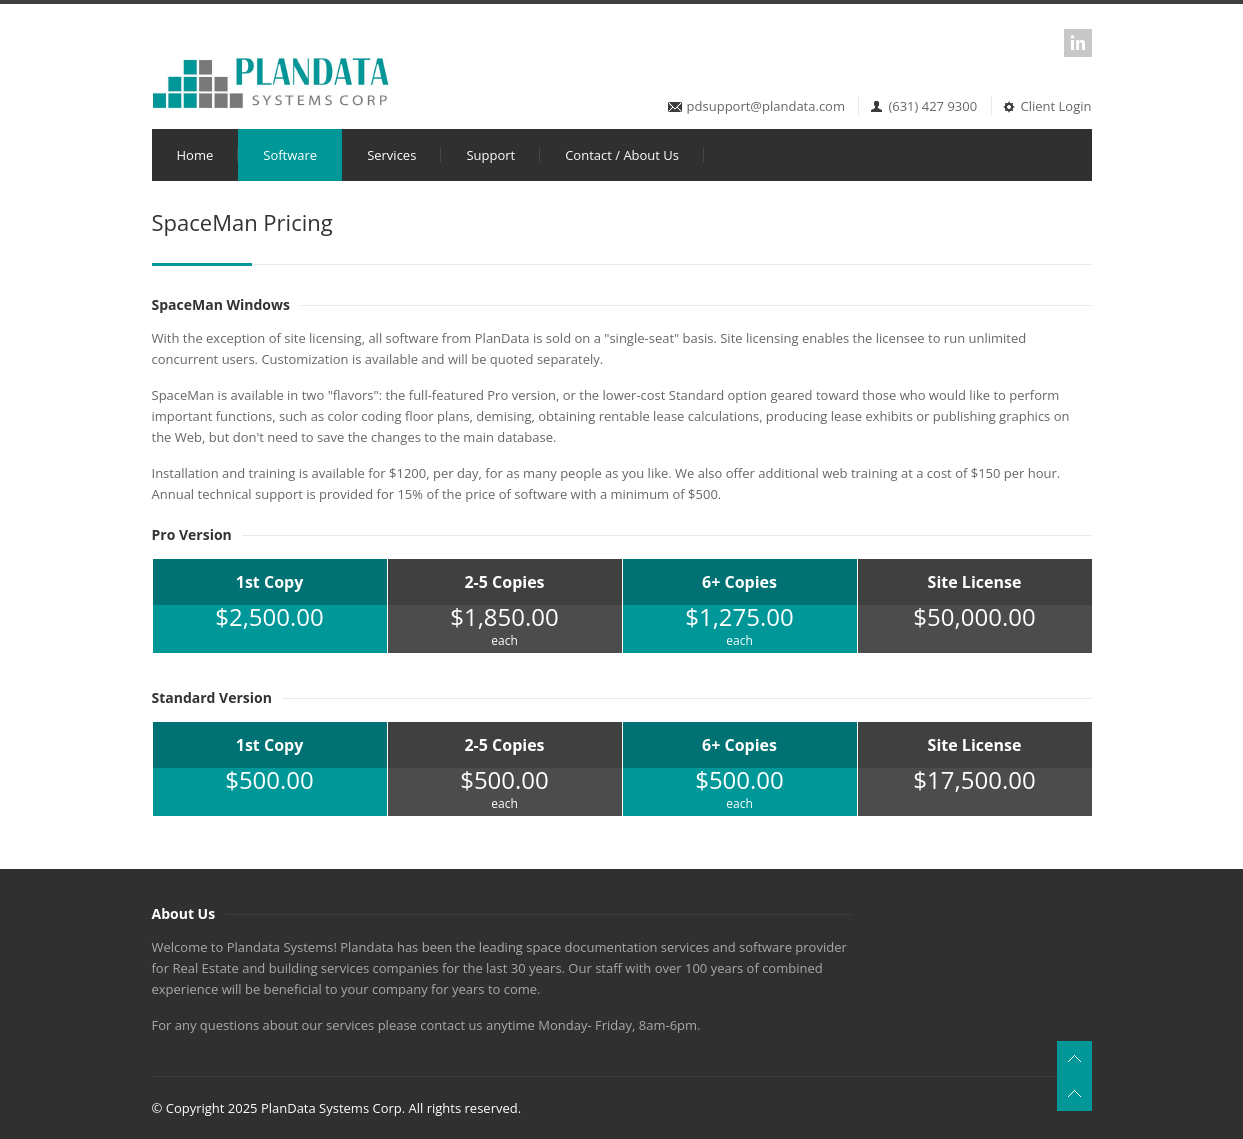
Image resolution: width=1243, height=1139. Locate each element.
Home (195, 155)
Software (290, 155)
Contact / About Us (622, 155)
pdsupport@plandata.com (766, 106)
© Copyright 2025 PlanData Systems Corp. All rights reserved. (337, 1108)
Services (391, 155)
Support (490, 155)
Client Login (1047, 106)
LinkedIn (1078, 43)
